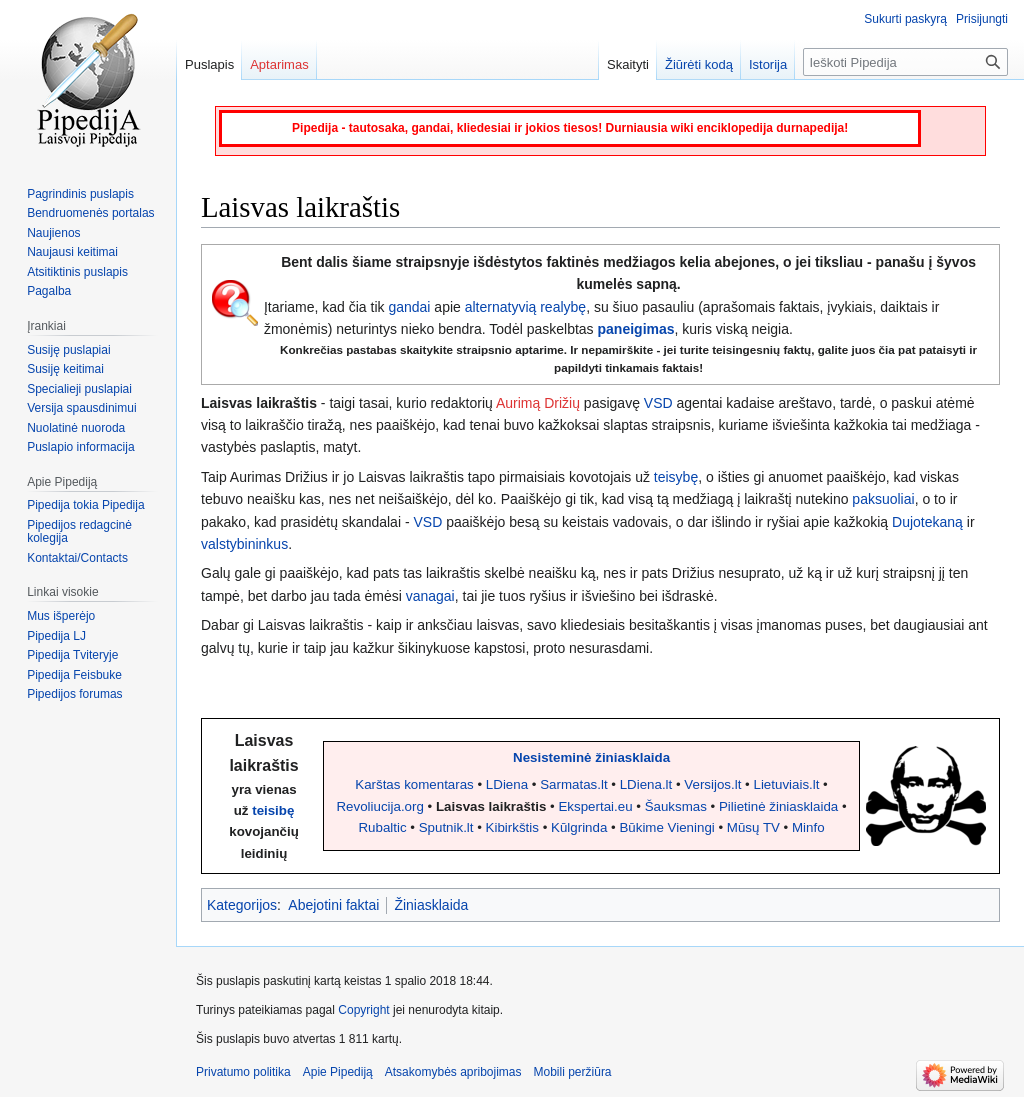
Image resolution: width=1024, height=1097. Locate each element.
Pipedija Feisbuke (74, 675)
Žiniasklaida (431, 905)
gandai (409, 307)
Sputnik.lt (446, 827)
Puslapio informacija (80, 447)
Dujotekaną (927, 522)
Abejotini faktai (333, 905)
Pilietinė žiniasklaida (778, 806)
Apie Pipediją (338, 1072)
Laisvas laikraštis (491, 806)
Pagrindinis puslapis (80, 194)
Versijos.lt (712, 784)
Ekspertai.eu (595, 806)
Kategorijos (242, 905)
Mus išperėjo (61, 616)
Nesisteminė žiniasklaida (591, 757)
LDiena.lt (646, 784)
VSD (658, 403)
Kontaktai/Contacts (77, 558)
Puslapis (209, 64)
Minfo (808, 827)
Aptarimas (279, 64)
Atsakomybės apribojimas (453, 1072)
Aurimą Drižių (538, 403)
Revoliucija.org (379, 806)
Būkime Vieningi (666, 827)
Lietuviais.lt (786, 784)
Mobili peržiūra (573, 1072)
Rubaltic (382, 827)
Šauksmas (676, 806)
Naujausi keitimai (72, 252)
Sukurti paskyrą (905, 19)
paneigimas (636, 329)
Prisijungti (982, 19)
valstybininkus (244, 544)
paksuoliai (883, 499)
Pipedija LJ (56, 636)
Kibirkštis (512, 827)
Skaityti (628, 64)
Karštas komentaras (414, 784)
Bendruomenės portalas (90, 213)
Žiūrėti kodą (699, 64)
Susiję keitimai (65, 369)
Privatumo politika (243, 1072)
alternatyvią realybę (525, 307)
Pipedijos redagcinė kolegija (79, 532)
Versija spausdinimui (81, 408)
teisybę (676, 477)
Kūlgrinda (579, 827)
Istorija (768, 64)
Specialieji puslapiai (79, 389)
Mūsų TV (753, 827)
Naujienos (53, 233)
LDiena (507, 784)
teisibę (273, 810)
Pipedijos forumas (74, 694)
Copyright (363, 1010)
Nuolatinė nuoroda (76, 428)
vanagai (430, 596)
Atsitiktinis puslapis (77, 272)
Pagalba (49, 291)
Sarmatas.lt (573, 784)
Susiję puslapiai (68, 350)
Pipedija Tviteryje (72, 655)
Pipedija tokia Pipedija (85, 505)
